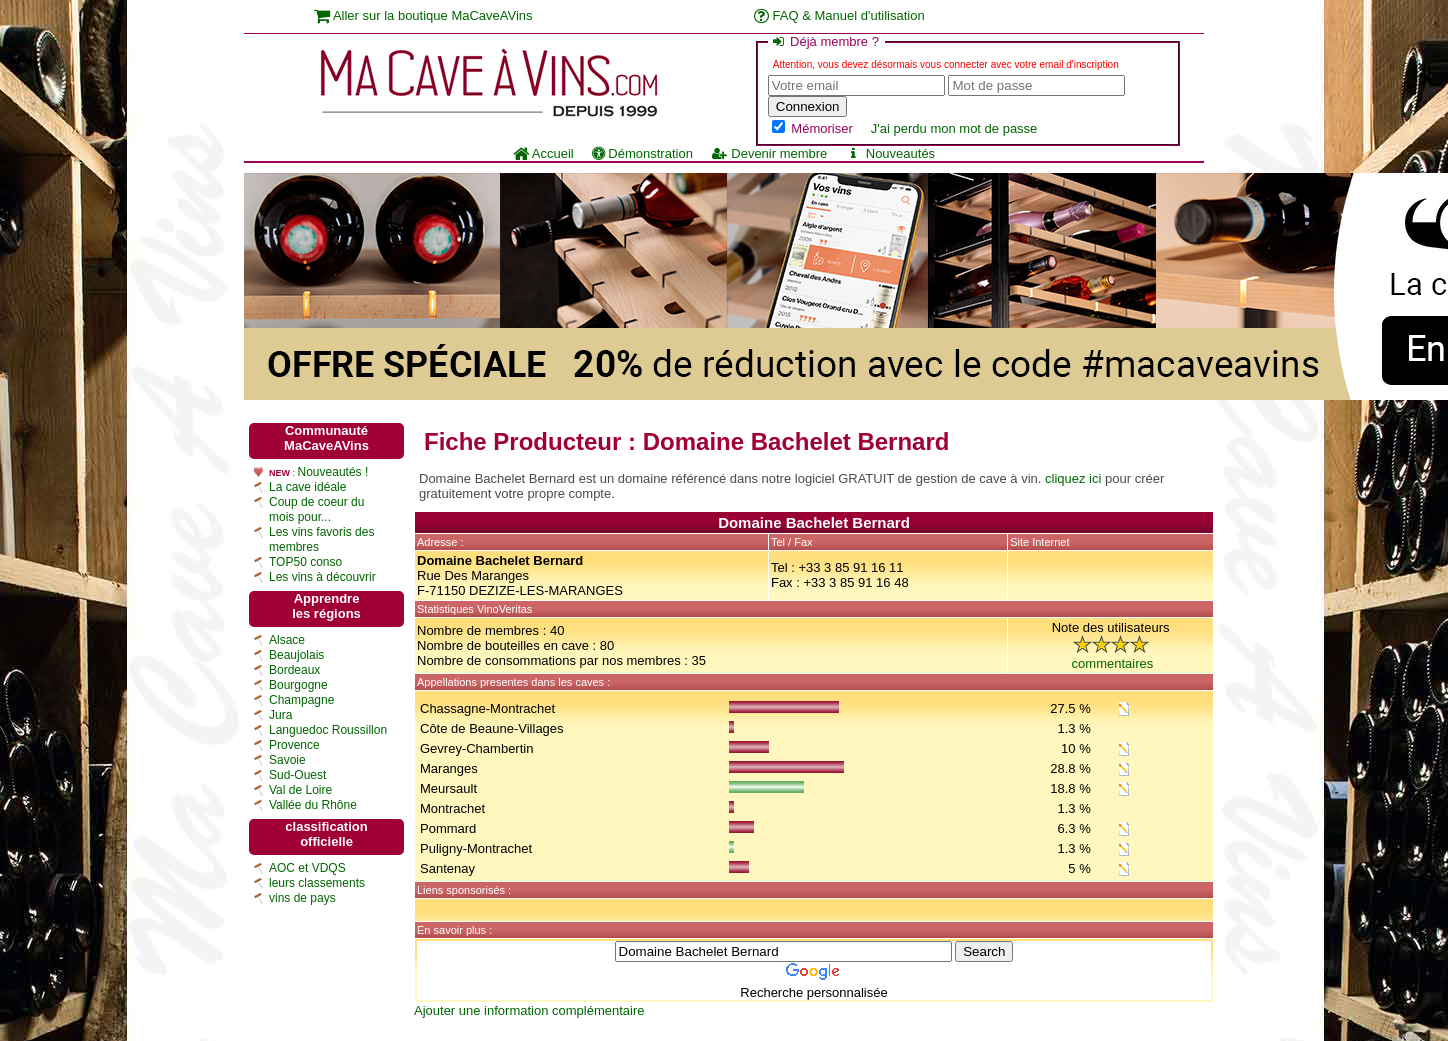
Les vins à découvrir (322, 577)
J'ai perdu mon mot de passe (954, 128)
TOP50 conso (305, 562)
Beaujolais (296, 655)
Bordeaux (294, 670)
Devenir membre (769, 153)
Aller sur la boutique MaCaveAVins (423, 15)
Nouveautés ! (333, 472)
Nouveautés (890, 153)
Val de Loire (300, 790)
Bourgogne (298, 685)
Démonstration (642, 153)
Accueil (543, 153)
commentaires (1113, 663)
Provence (294, 745)
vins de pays (302, 898)
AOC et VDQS (307, 868)
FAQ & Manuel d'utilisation (839, 15)
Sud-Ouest (297, 775)
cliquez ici (1073, 478)
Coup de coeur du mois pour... (316, 509)
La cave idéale (307, 487)
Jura (280, 715)
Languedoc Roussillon (328, 730)
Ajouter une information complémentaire (529, 1010)
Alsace (287, 640)
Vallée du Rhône (313, 805)
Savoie (287, 760)
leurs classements (317, 883)
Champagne (301, 700)
